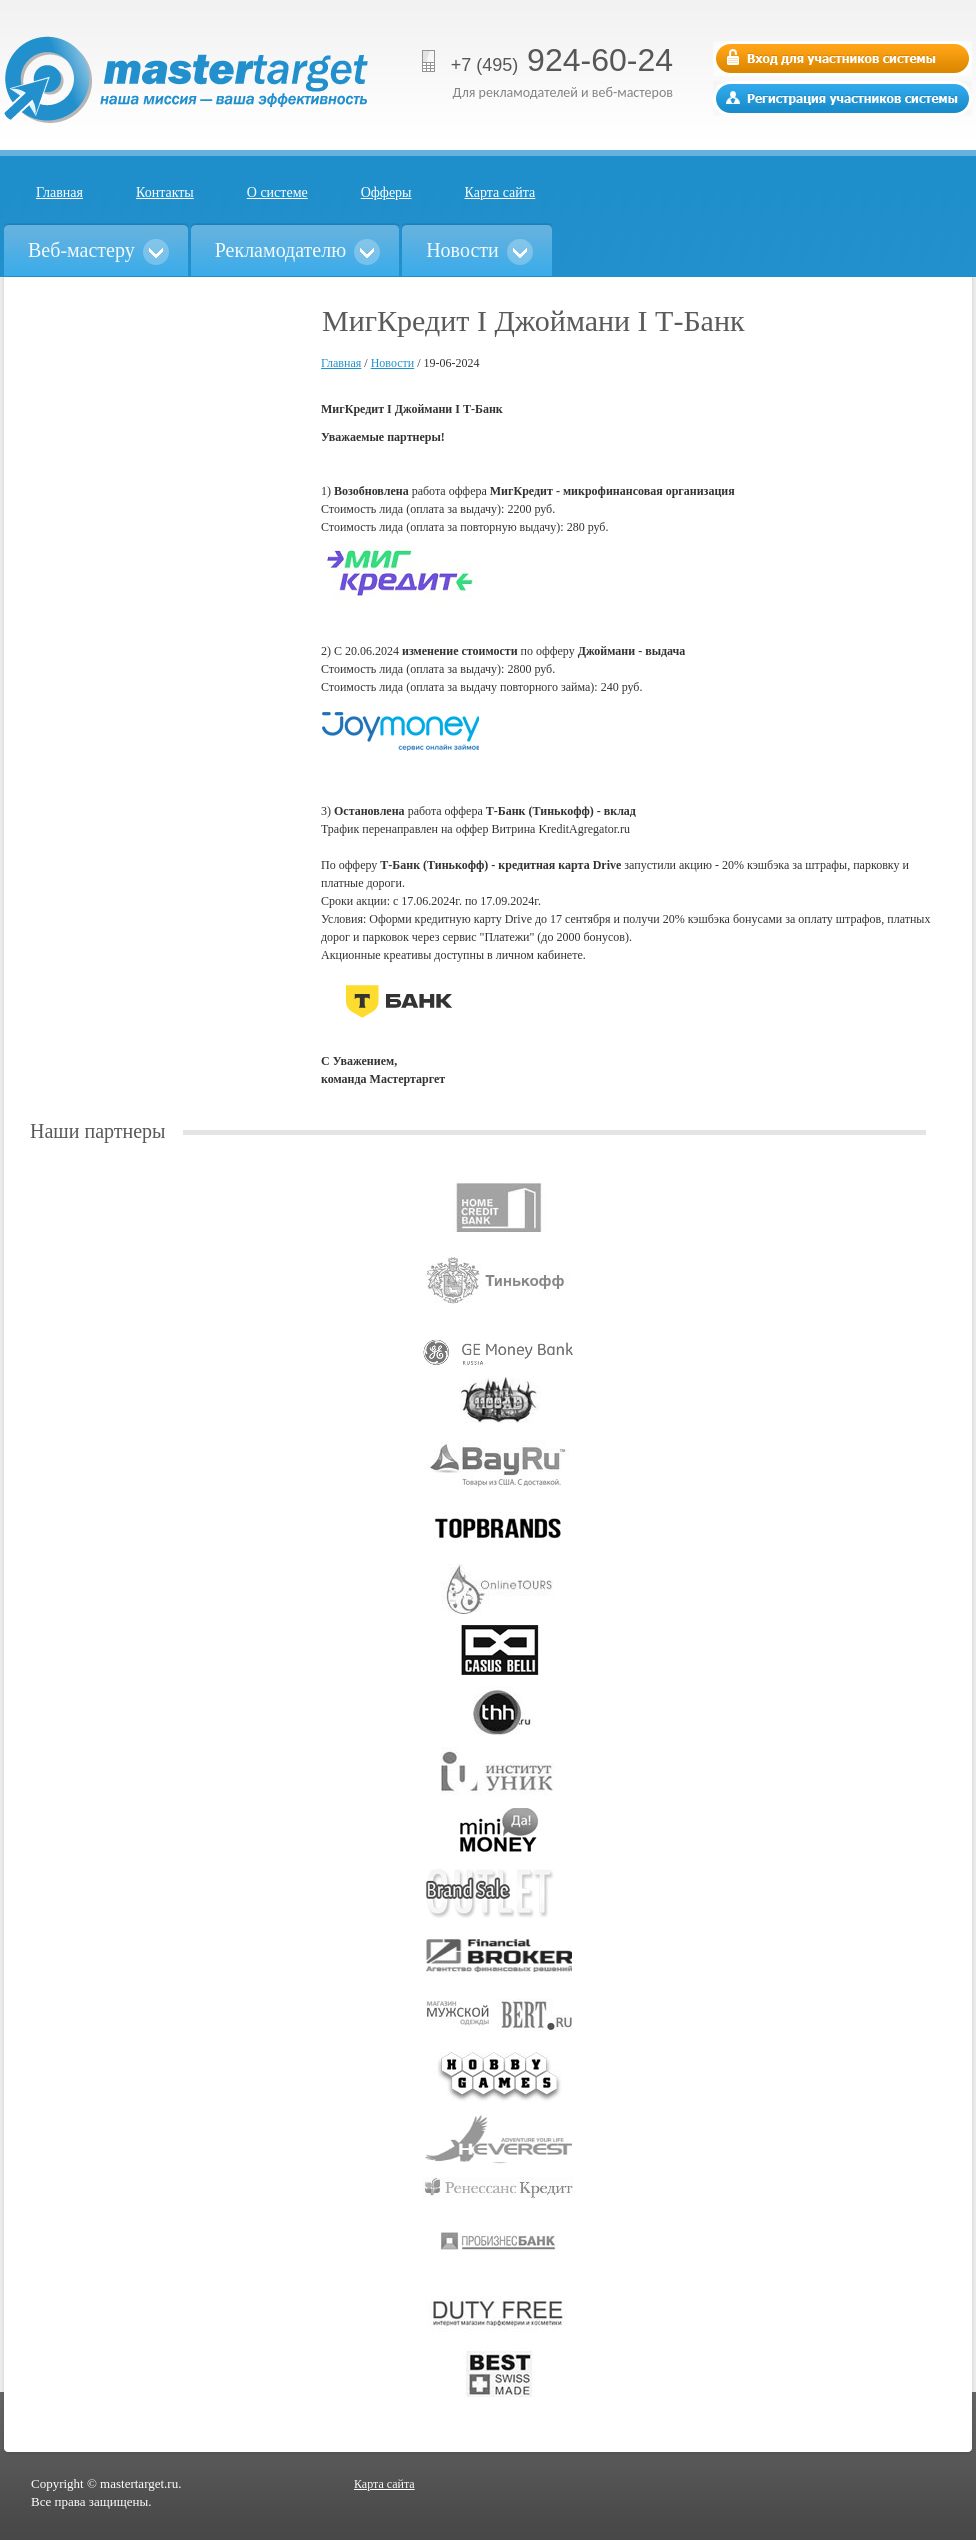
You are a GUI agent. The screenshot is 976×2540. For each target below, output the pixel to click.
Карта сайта (500, 192)
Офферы (386, 192)
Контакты (165, 192)
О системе (277, 192)
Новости (393, 363)
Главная (59, 192)
